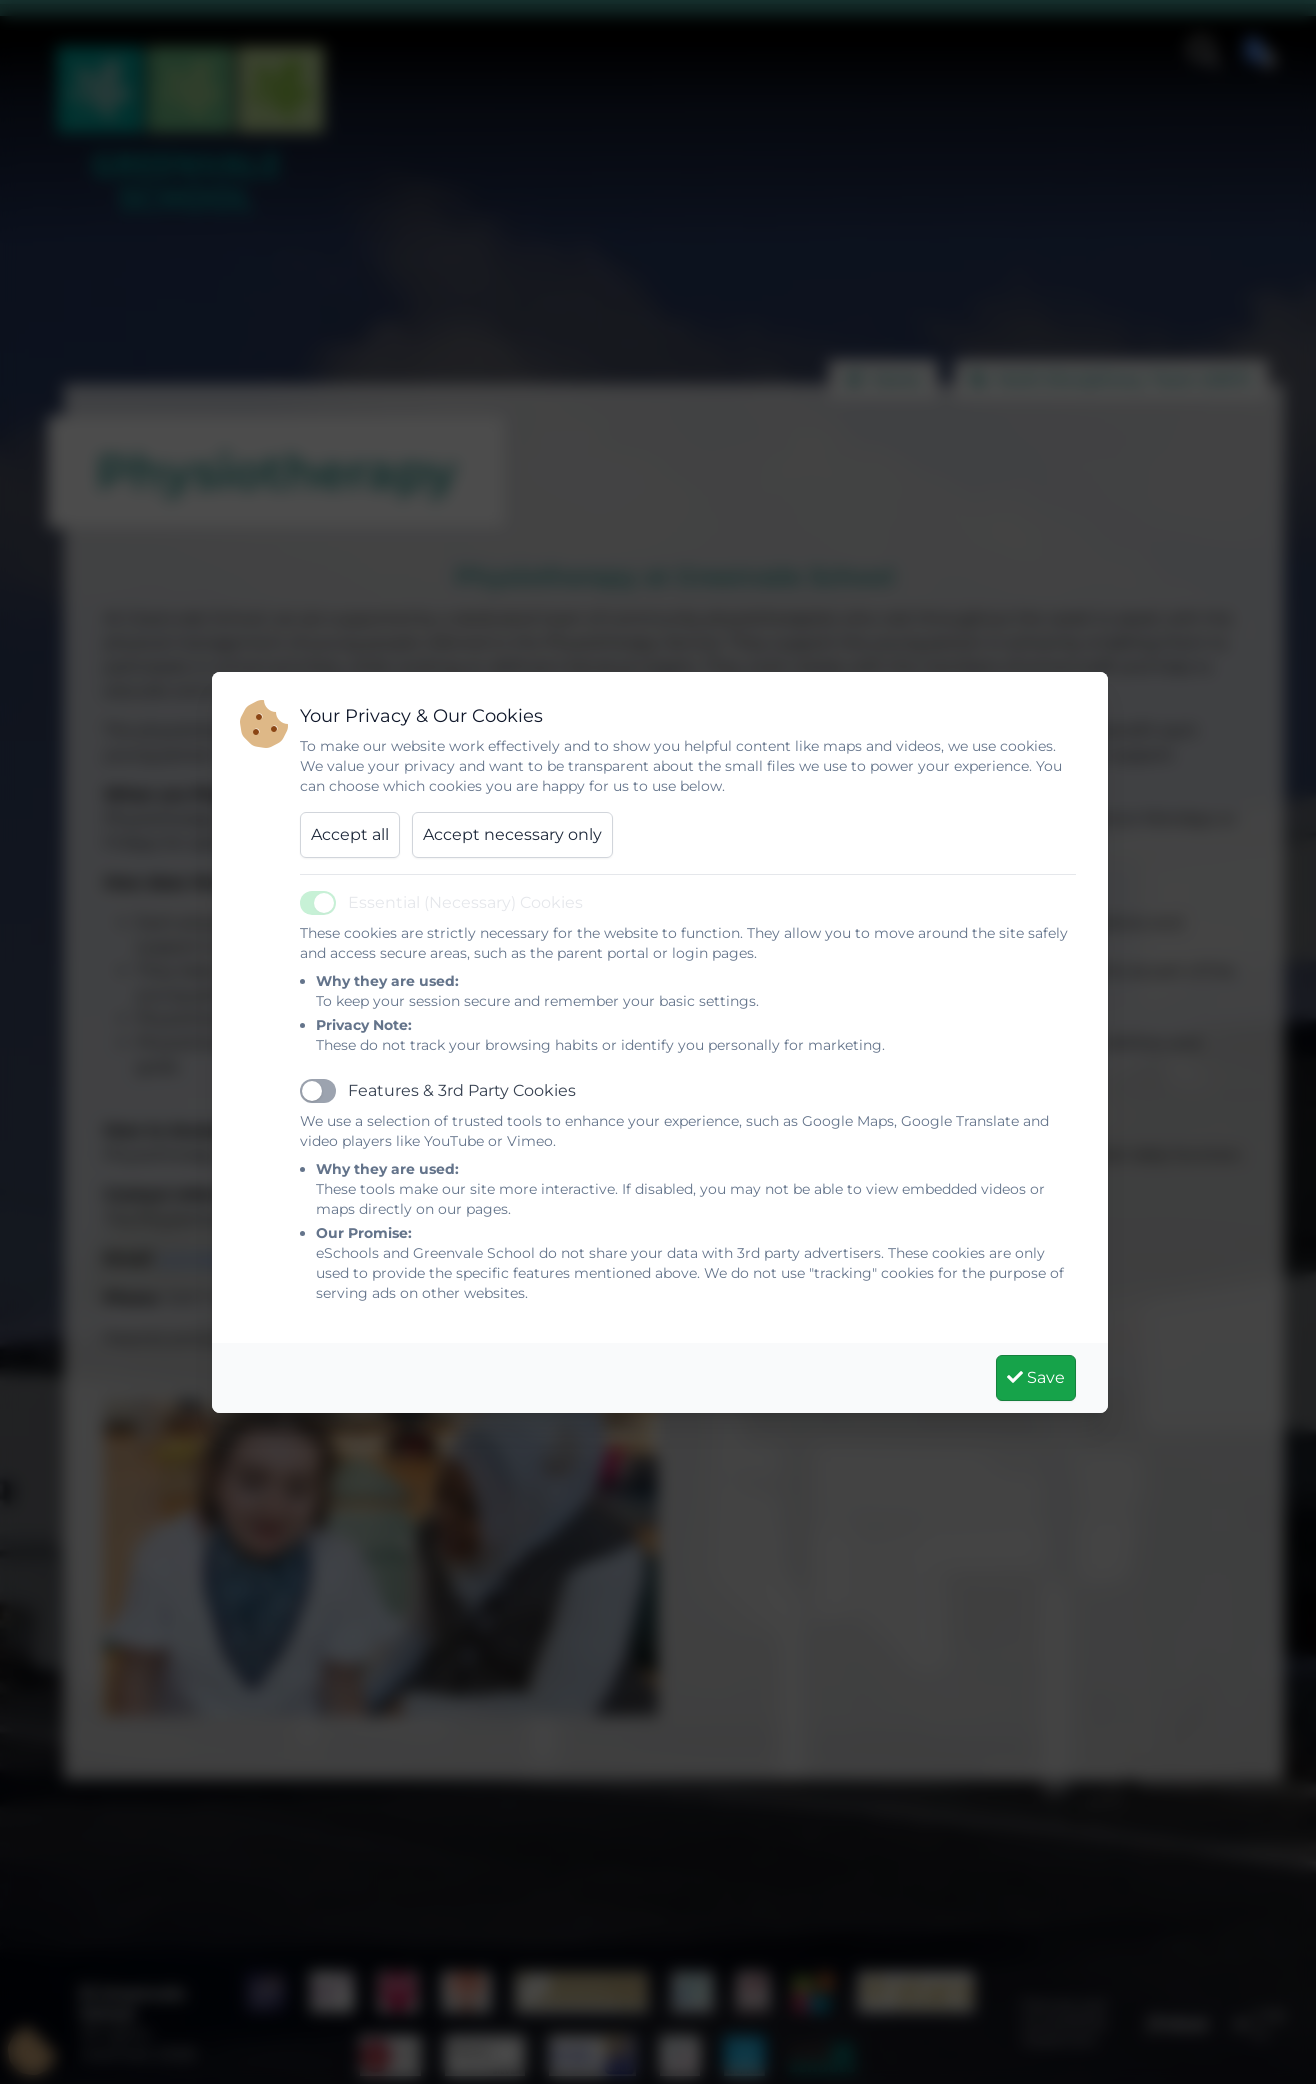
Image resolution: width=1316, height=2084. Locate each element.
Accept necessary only (512, 834)
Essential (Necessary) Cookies (465, 902)
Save (1036, 1377)
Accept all (350, 834)
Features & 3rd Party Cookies (462, 1090)
